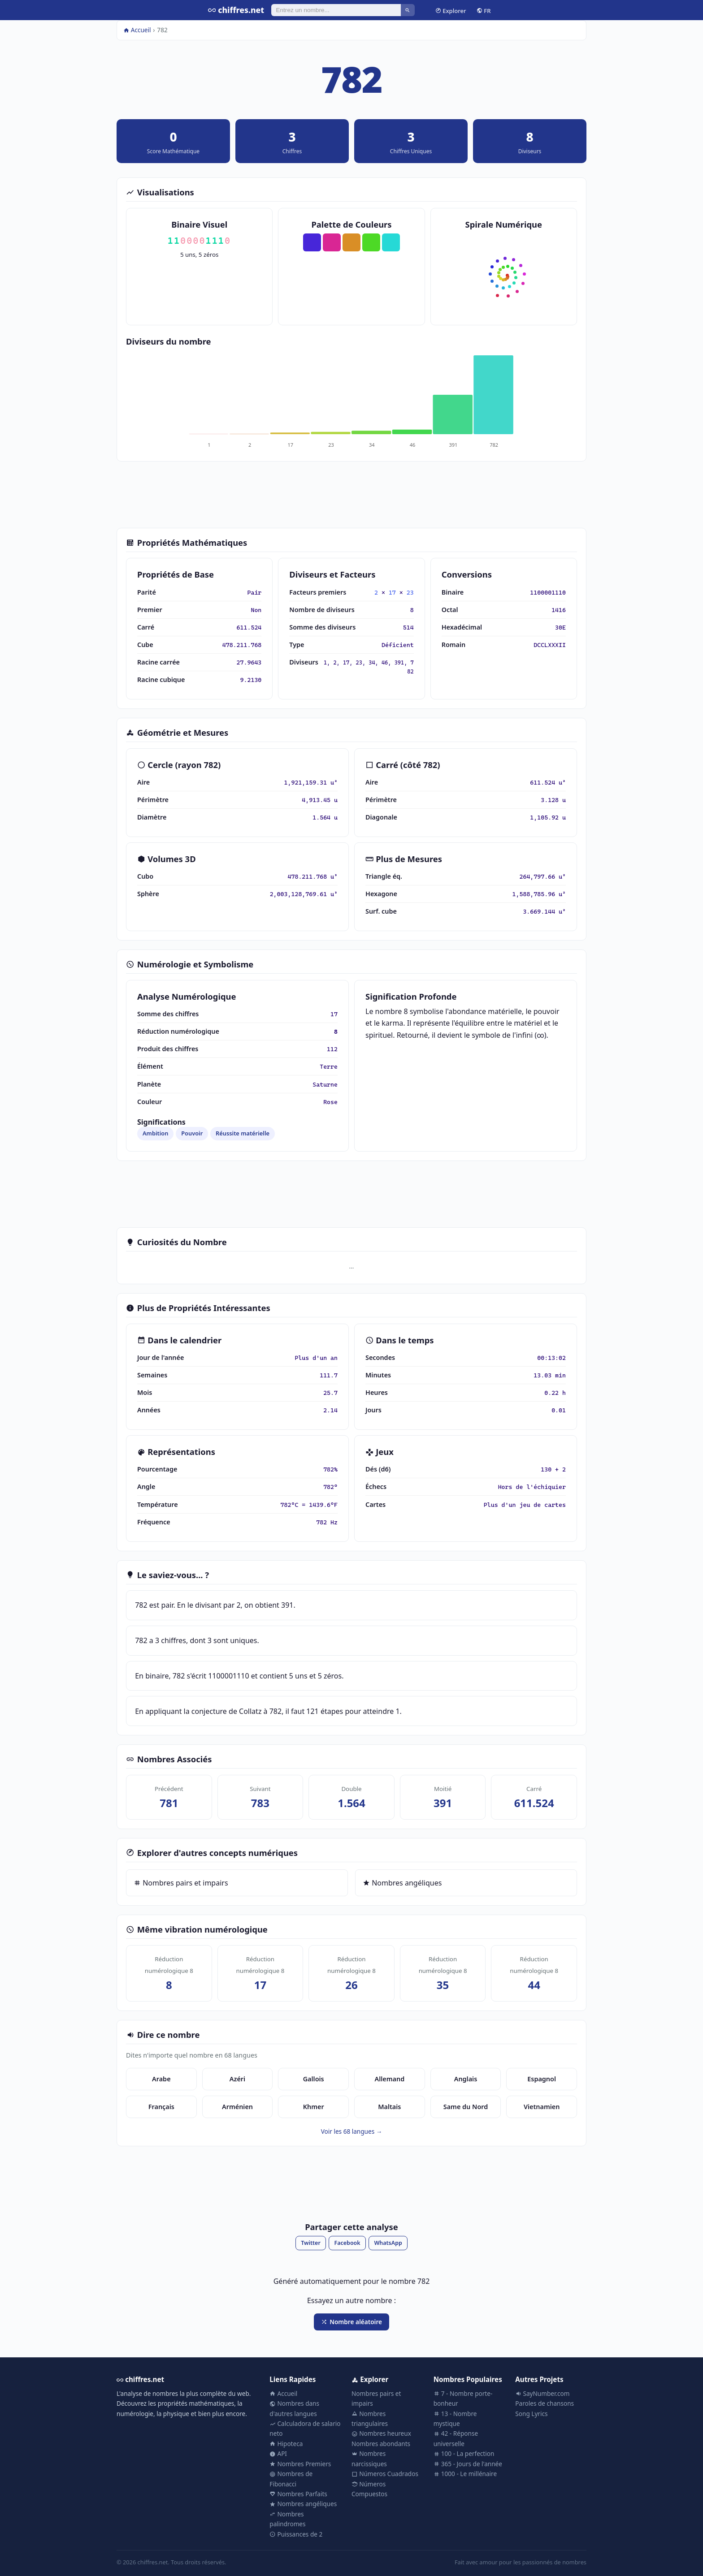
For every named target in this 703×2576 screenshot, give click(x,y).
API (278, 2453)
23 (410, 592)
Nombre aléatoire (351, 2321)
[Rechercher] (336, 10)
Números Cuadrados (385, 2473)
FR (484, 10)
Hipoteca (286, 2443)
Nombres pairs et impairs (181, 1883)
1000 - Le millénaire (465, 2473)
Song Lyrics (531, 2413)
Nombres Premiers (300, 2463)
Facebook (347, 2243)
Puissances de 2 (295, 2534)
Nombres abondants (381, 2443)
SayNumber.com (542, 2393)
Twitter (311, 2243)
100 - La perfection (464, 2453)
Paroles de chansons (544, 2403)
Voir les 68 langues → (351, 2131)
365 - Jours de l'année (468, 2463)
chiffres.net (236, 9)
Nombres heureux (381, 2433)
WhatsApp (388, 2243)
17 (392, 592)
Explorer (450, 10)
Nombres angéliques (402, 1883)
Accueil (137, 30)
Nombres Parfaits (298, 2494)
